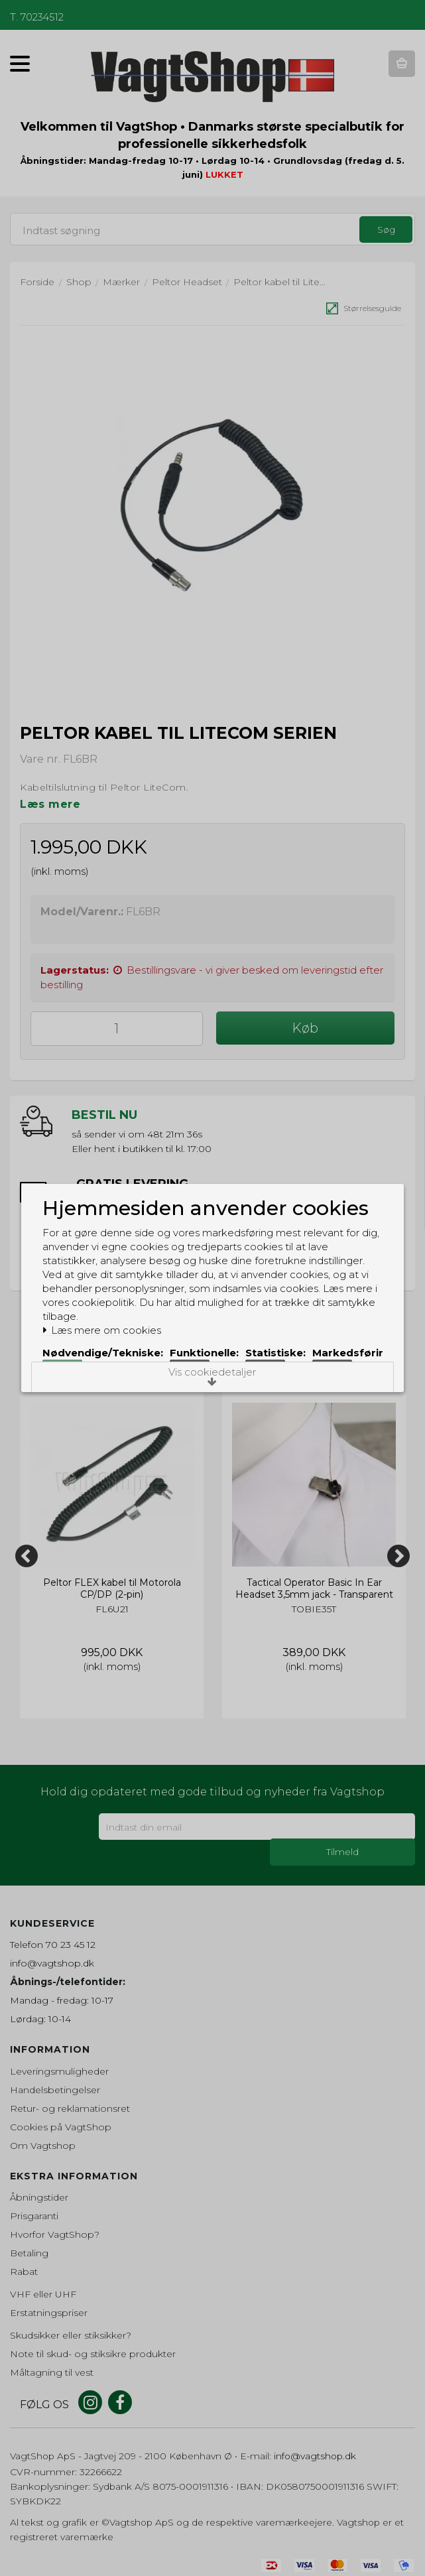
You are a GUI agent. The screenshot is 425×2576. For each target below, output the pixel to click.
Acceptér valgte (164, 1390)
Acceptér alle (267, 1390)
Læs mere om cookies (110, 1310)
